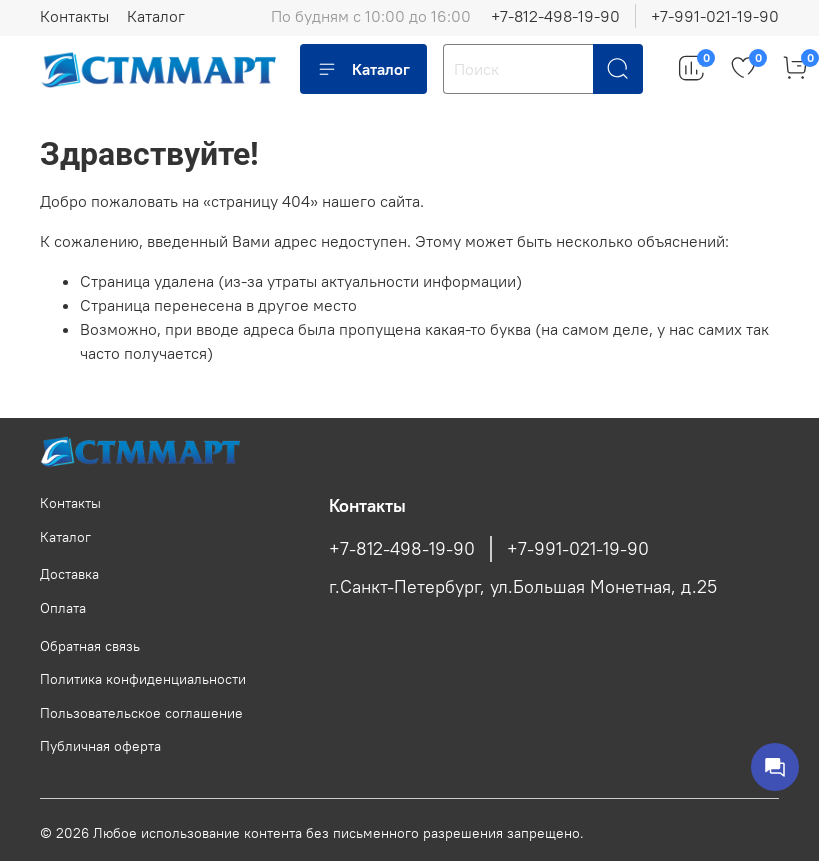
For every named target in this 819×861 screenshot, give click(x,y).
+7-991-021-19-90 (715, 16)
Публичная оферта (100, 746)
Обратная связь (90, 646)
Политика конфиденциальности (143, 679)
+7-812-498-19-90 (555, 16)
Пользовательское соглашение (141, 713)
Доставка (69, 574)
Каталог (156, 16)
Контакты (74, 16)
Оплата (63, 608)
